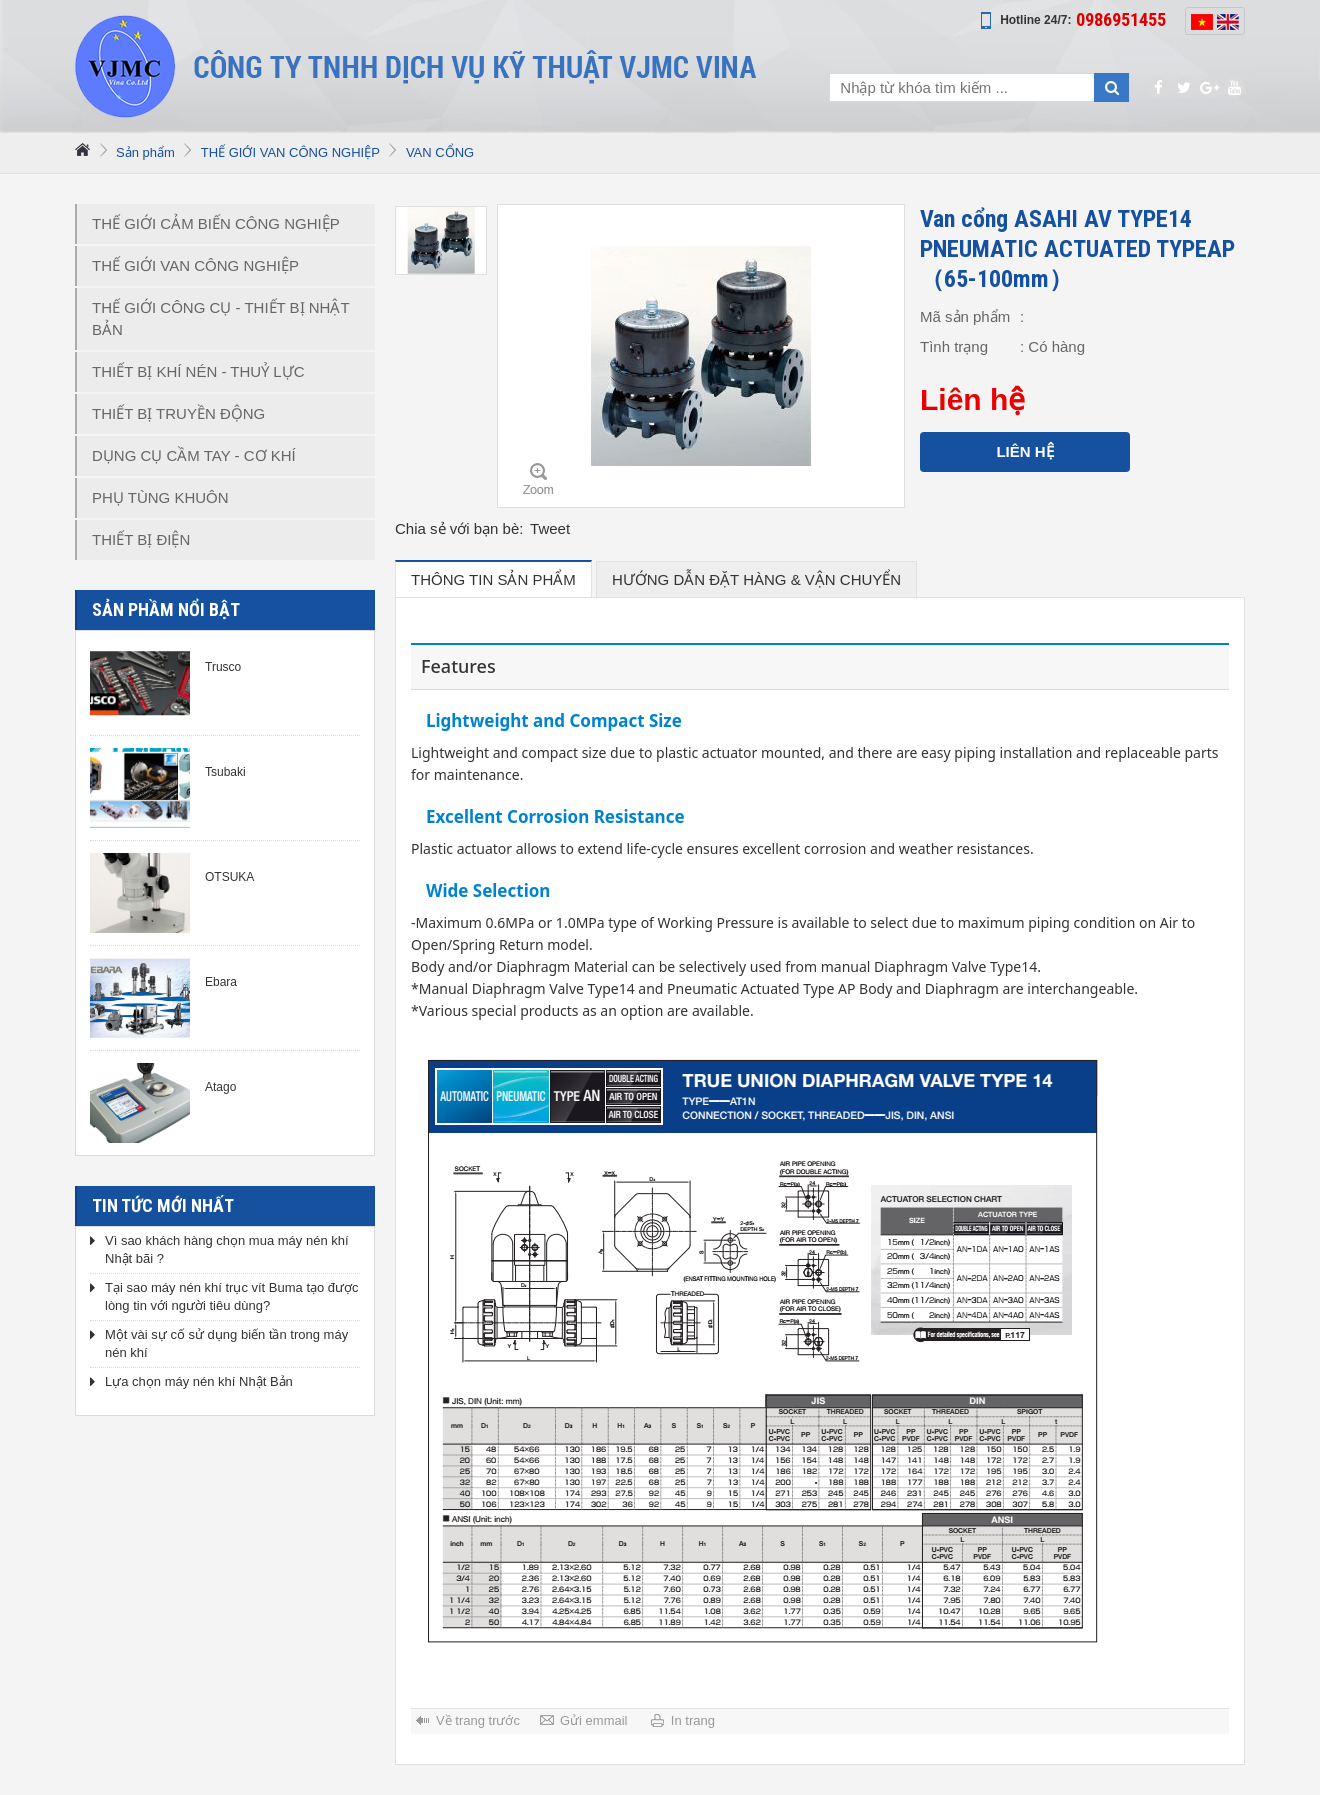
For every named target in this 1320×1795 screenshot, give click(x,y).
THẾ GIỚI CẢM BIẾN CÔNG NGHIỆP (216, 223)
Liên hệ (1024, 451)
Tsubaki (225, 772)
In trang (693, 1720)
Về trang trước (478, 1720)
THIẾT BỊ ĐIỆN (141, 539)
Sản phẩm (145, 152)
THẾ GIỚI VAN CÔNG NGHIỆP (290, 152)
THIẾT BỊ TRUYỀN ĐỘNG (178, 413)
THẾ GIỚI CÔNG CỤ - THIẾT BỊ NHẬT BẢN (221, 318)
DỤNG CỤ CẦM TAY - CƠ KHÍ (194, 455)
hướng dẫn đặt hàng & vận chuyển (756, 579)
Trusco (223, 667)
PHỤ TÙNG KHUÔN (160, 497)
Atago (220, 1087)
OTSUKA (229, 877)
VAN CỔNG (440, 152)
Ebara (221, 982)
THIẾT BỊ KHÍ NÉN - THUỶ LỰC (198, 371)
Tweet (550, 528)
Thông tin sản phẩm (493, 579)
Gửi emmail (594, 1720)
